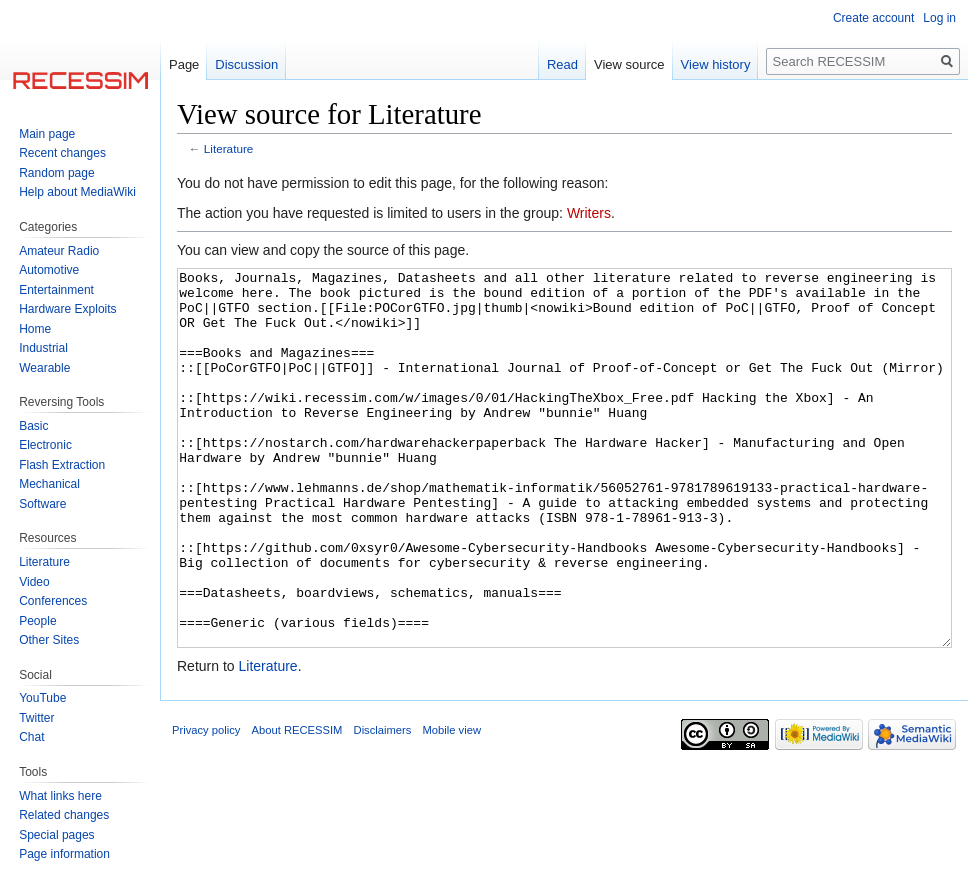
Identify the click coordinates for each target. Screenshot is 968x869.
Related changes (64, 815)
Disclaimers (383, 805)
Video (34, 582)
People (37, 621)
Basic (33, 426)
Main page (47, 134)
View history (716, 64)
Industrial (43, 348)
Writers (589, 213)
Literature (229, 148)
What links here (60, 796)
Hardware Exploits (67, 309)
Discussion (246, 64)
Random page (56, 173)
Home (35, 329)
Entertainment (56, 290)
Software (42, 504)
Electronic (45, 445)
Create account (873, 18)
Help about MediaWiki (77, 192)
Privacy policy (206, 805)
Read (562, 64)
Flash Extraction (62, 465)
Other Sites (49, 640)
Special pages (56, 835)
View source (629, 64)
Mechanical (49, 484)
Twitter (36, 718)
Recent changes (62, 153)
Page (184, 64)
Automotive (49, 270)
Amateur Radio (59, 251)
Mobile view (452, 805)
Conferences (53, 601)
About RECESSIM (297, 805)
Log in (939, 18)
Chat (31, 737)
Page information (64, 854)
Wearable (44, 368)
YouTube (42, 698)
